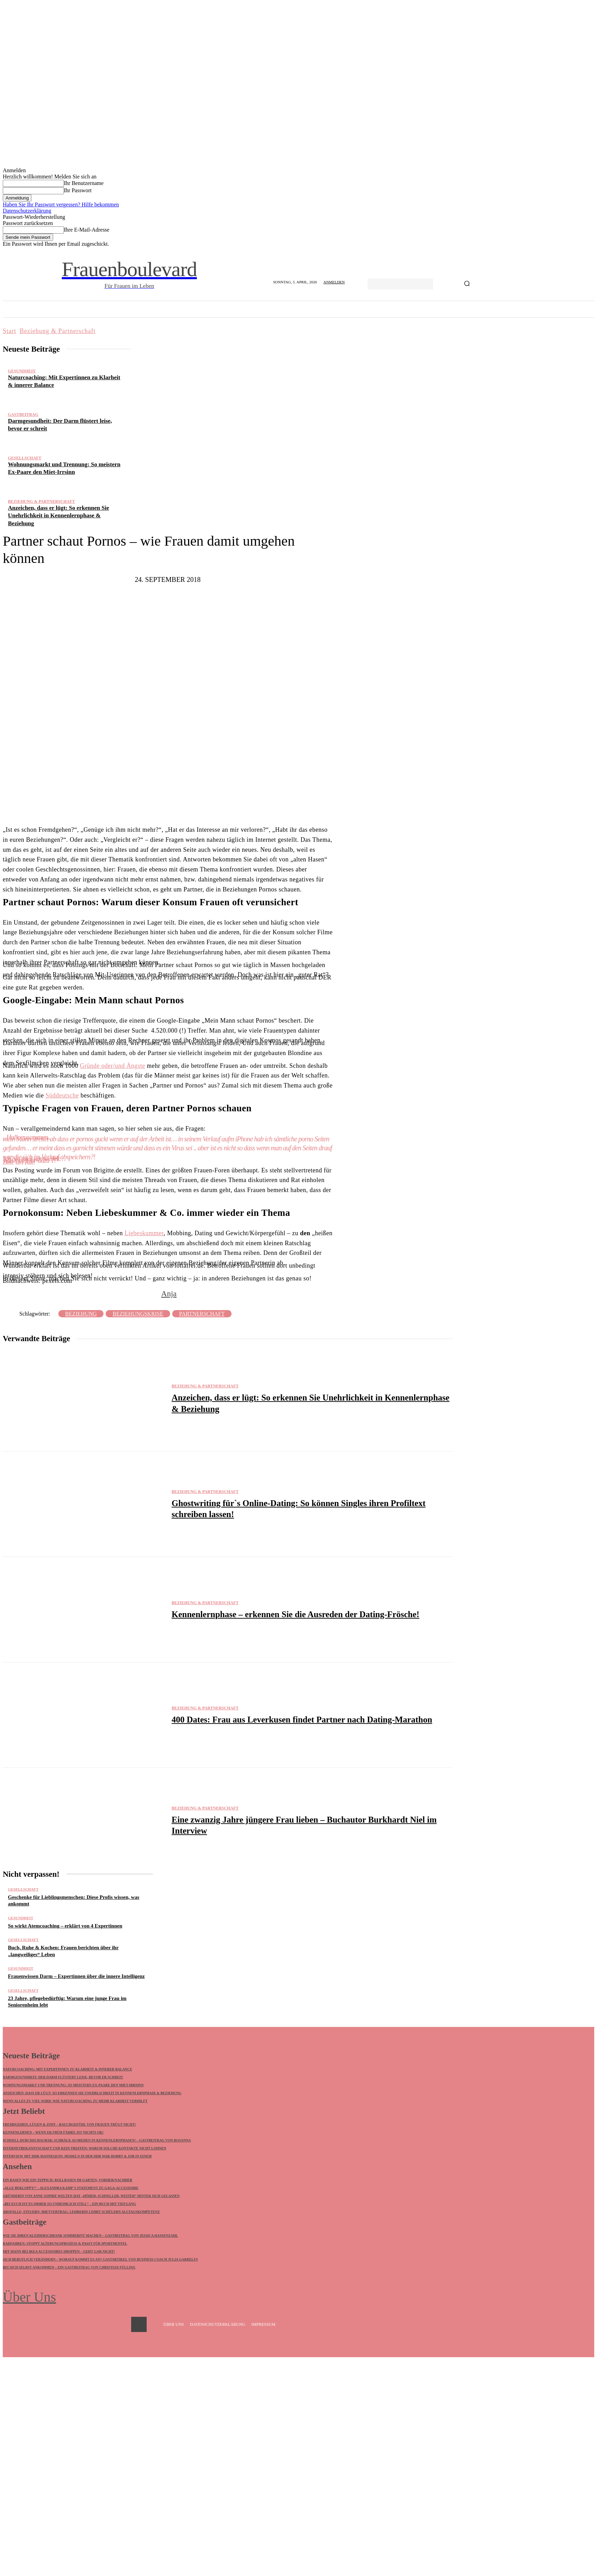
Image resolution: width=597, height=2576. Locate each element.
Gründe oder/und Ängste (112, 1065)
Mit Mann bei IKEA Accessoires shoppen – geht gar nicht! (59, 2253)
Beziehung (81, 1314)
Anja (169, 1293)
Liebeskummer (144, 1233)
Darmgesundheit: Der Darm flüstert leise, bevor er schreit (63, 2077)
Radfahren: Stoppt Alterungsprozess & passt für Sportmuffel (65, 2245)
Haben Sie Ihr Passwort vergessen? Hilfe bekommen (61, 204)
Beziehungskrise (137, 1314)
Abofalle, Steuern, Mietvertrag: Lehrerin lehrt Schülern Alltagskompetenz (81, 2213)
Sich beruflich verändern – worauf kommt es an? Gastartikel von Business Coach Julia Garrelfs (100, 2261)
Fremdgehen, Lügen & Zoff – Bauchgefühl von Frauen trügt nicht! (69, 2125)
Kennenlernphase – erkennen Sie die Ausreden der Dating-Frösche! (295, 1614)
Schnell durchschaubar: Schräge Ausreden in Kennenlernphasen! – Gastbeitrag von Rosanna (97, 2141)
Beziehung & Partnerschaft (58, 331)
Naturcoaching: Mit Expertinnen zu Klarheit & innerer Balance (67, 2069)
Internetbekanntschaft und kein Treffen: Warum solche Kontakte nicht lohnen (84, 2149)
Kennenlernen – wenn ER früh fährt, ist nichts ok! (53, 2133)
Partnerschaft (202, 1314)
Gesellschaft (24, 458)
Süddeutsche (62, 1095)
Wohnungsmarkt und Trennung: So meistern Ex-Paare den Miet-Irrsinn (73, 2085)
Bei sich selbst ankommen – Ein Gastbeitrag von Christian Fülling (69, 2269)
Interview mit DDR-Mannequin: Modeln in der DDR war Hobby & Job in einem (77, 2157)
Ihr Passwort (77, 190)
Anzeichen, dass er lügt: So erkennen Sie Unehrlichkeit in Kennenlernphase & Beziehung (58, 515)
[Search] (467, 284)
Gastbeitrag (23, 414)
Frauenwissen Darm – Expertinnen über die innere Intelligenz (76, 1976)
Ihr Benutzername (84, 183)
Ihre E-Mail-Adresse (86, 230)
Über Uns (29, 2298)
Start (9, 331)
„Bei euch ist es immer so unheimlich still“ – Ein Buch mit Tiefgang (69, 2205)
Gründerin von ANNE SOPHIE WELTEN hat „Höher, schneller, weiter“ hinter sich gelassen (91, 2197)
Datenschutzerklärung (27, 211)
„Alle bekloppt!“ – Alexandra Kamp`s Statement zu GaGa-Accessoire (70, 2189)
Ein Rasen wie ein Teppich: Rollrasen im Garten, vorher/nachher (67, 2181)
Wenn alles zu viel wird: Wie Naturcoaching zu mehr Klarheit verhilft (75, 2101)
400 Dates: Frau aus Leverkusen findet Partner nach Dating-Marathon (302, 1719)
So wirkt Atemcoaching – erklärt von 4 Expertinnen (65, 1926)
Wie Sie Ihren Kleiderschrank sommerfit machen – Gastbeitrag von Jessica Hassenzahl (90, 2237)
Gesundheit (22, 371)
